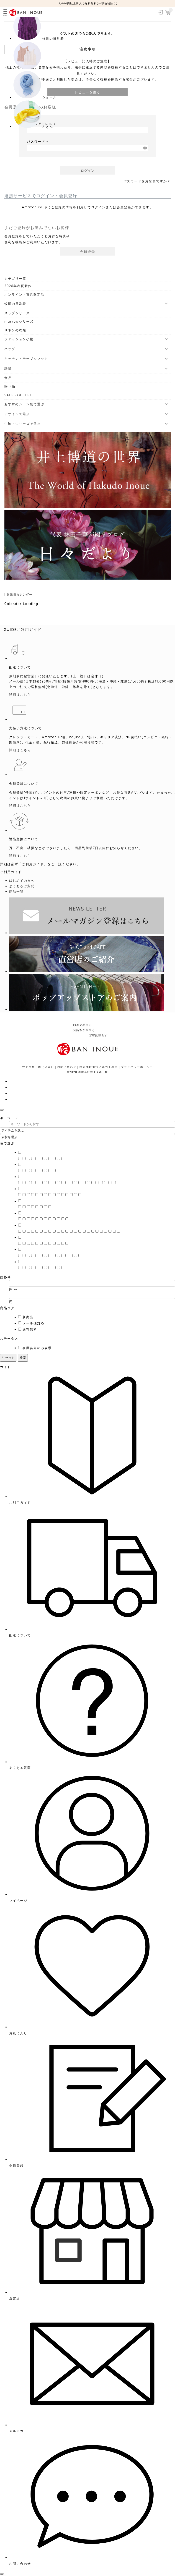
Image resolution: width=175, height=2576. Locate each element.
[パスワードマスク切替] (145, 148)
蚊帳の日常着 (15, 304)
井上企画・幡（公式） (38, 1067)
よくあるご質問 (22, 886)
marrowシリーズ (18, 321)
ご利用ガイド (11, 872)
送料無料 (30, 1329)
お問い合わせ (66, 1067)
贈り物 (9, 386)
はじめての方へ (22, 881)
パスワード (38, 142)
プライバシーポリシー (137, 1067)
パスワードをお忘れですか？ (147, 181)
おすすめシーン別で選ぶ (24, 404)
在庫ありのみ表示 (37, 1348)
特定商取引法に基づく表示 (99, 1067)
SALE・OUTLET (18, 395)
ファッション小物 (18, 339)
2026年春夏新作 (18, 286)
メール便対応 (33, 1323)
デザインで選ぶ (17, 414)
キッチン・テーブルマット (26, 359)
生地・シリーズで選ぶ (22, 424)
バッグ (9, 349)
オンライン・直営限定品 (24, 295)
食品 (8, 378)
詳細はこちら (20, 695)
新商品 (28, 1317)
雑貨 (8, 368)
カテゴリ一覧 (15, 279)
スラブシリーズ (17, 313)
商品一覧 (16, 891)
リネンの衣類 (15, 330)
